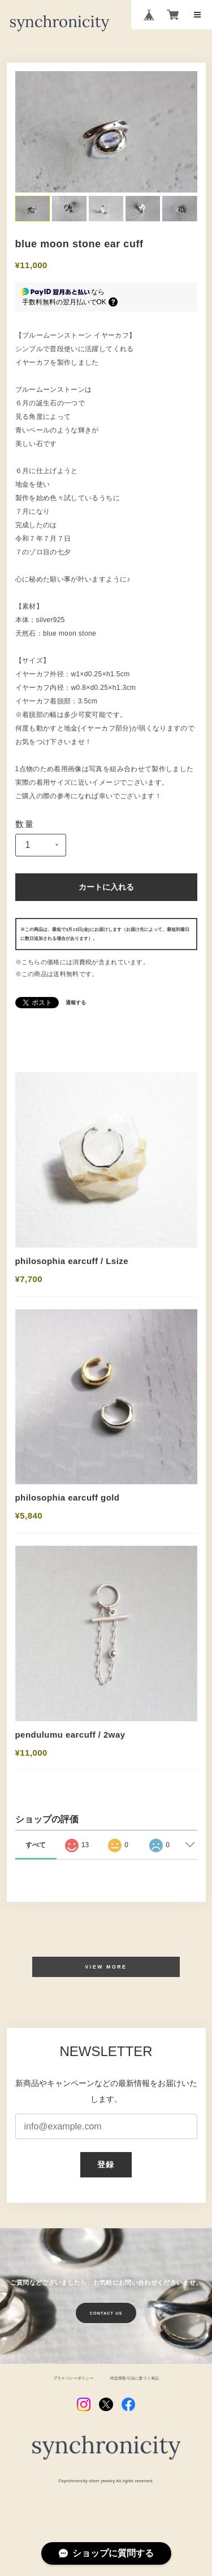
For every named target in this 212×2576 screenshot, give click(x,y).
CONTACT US (106, 2335)
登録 (106, 2186)
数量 (25, 824)
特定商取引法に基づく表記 (138, 2400)
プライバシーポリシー (69, 2400)
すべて (35, 1866)
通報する (76, 1004)
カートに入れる (106, 888)
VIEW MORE (106, 1988)
